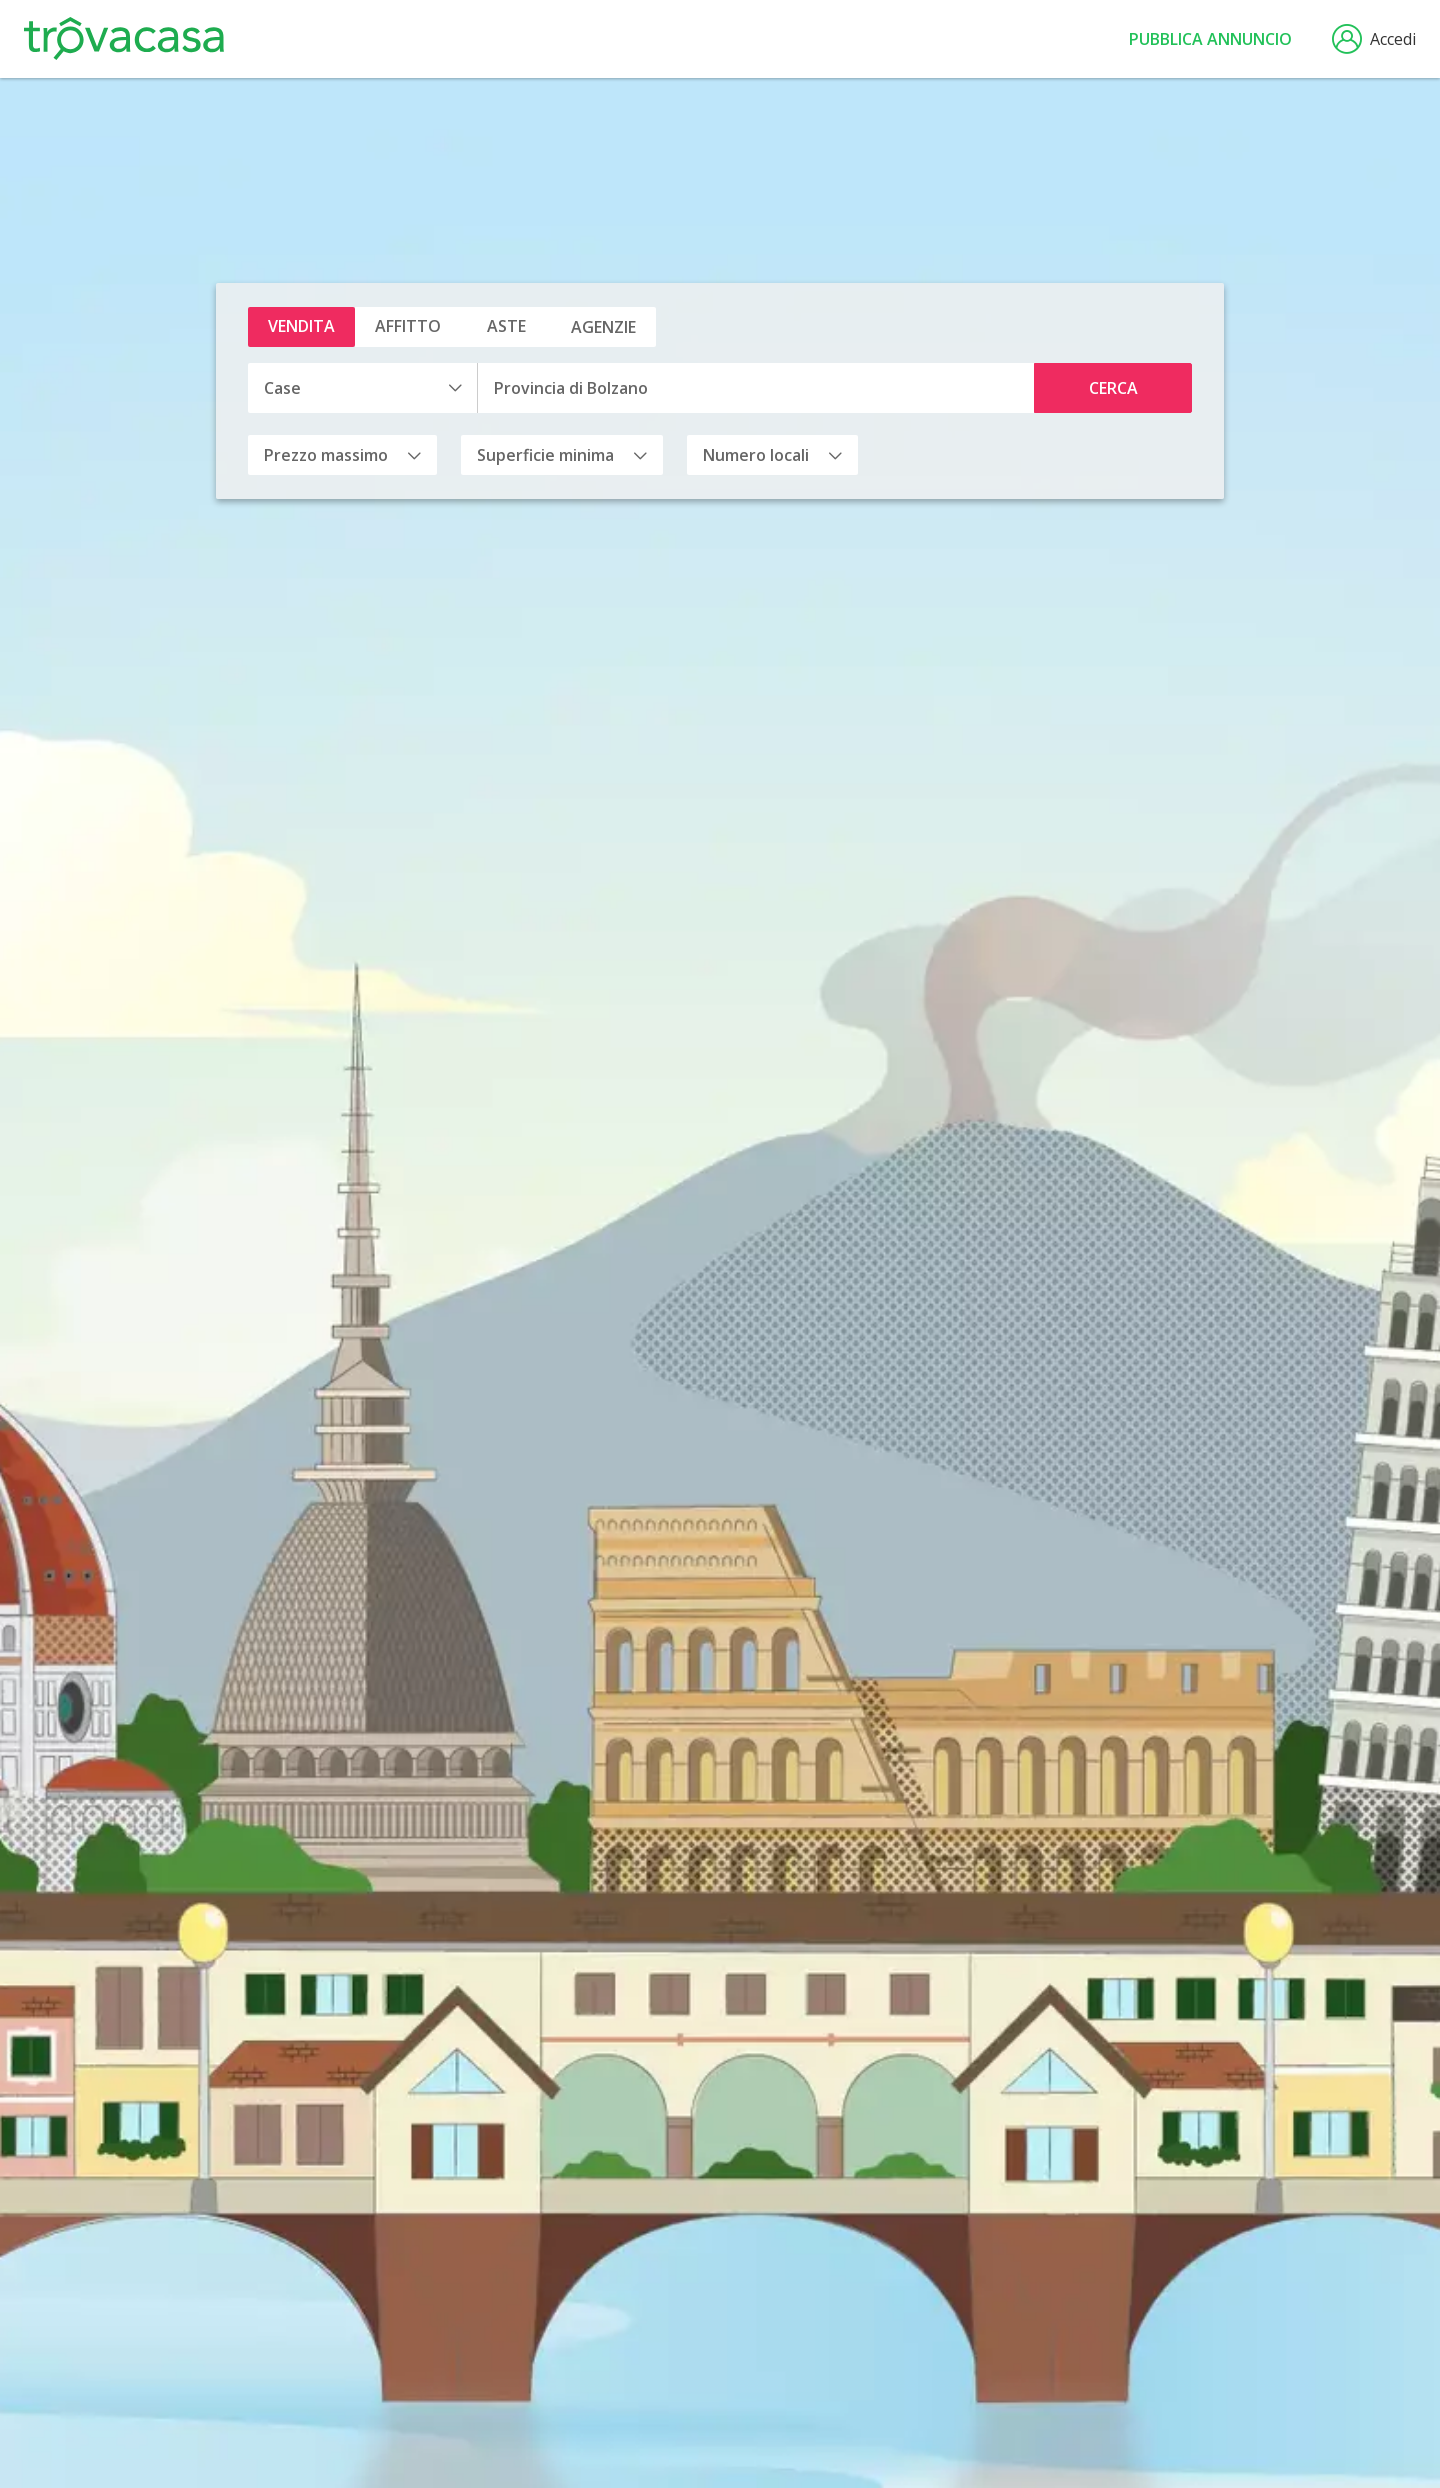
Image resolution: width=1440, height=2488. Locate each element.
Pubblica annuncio (1210, 39)
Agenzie (603, 327)
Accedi (1374, 39)
